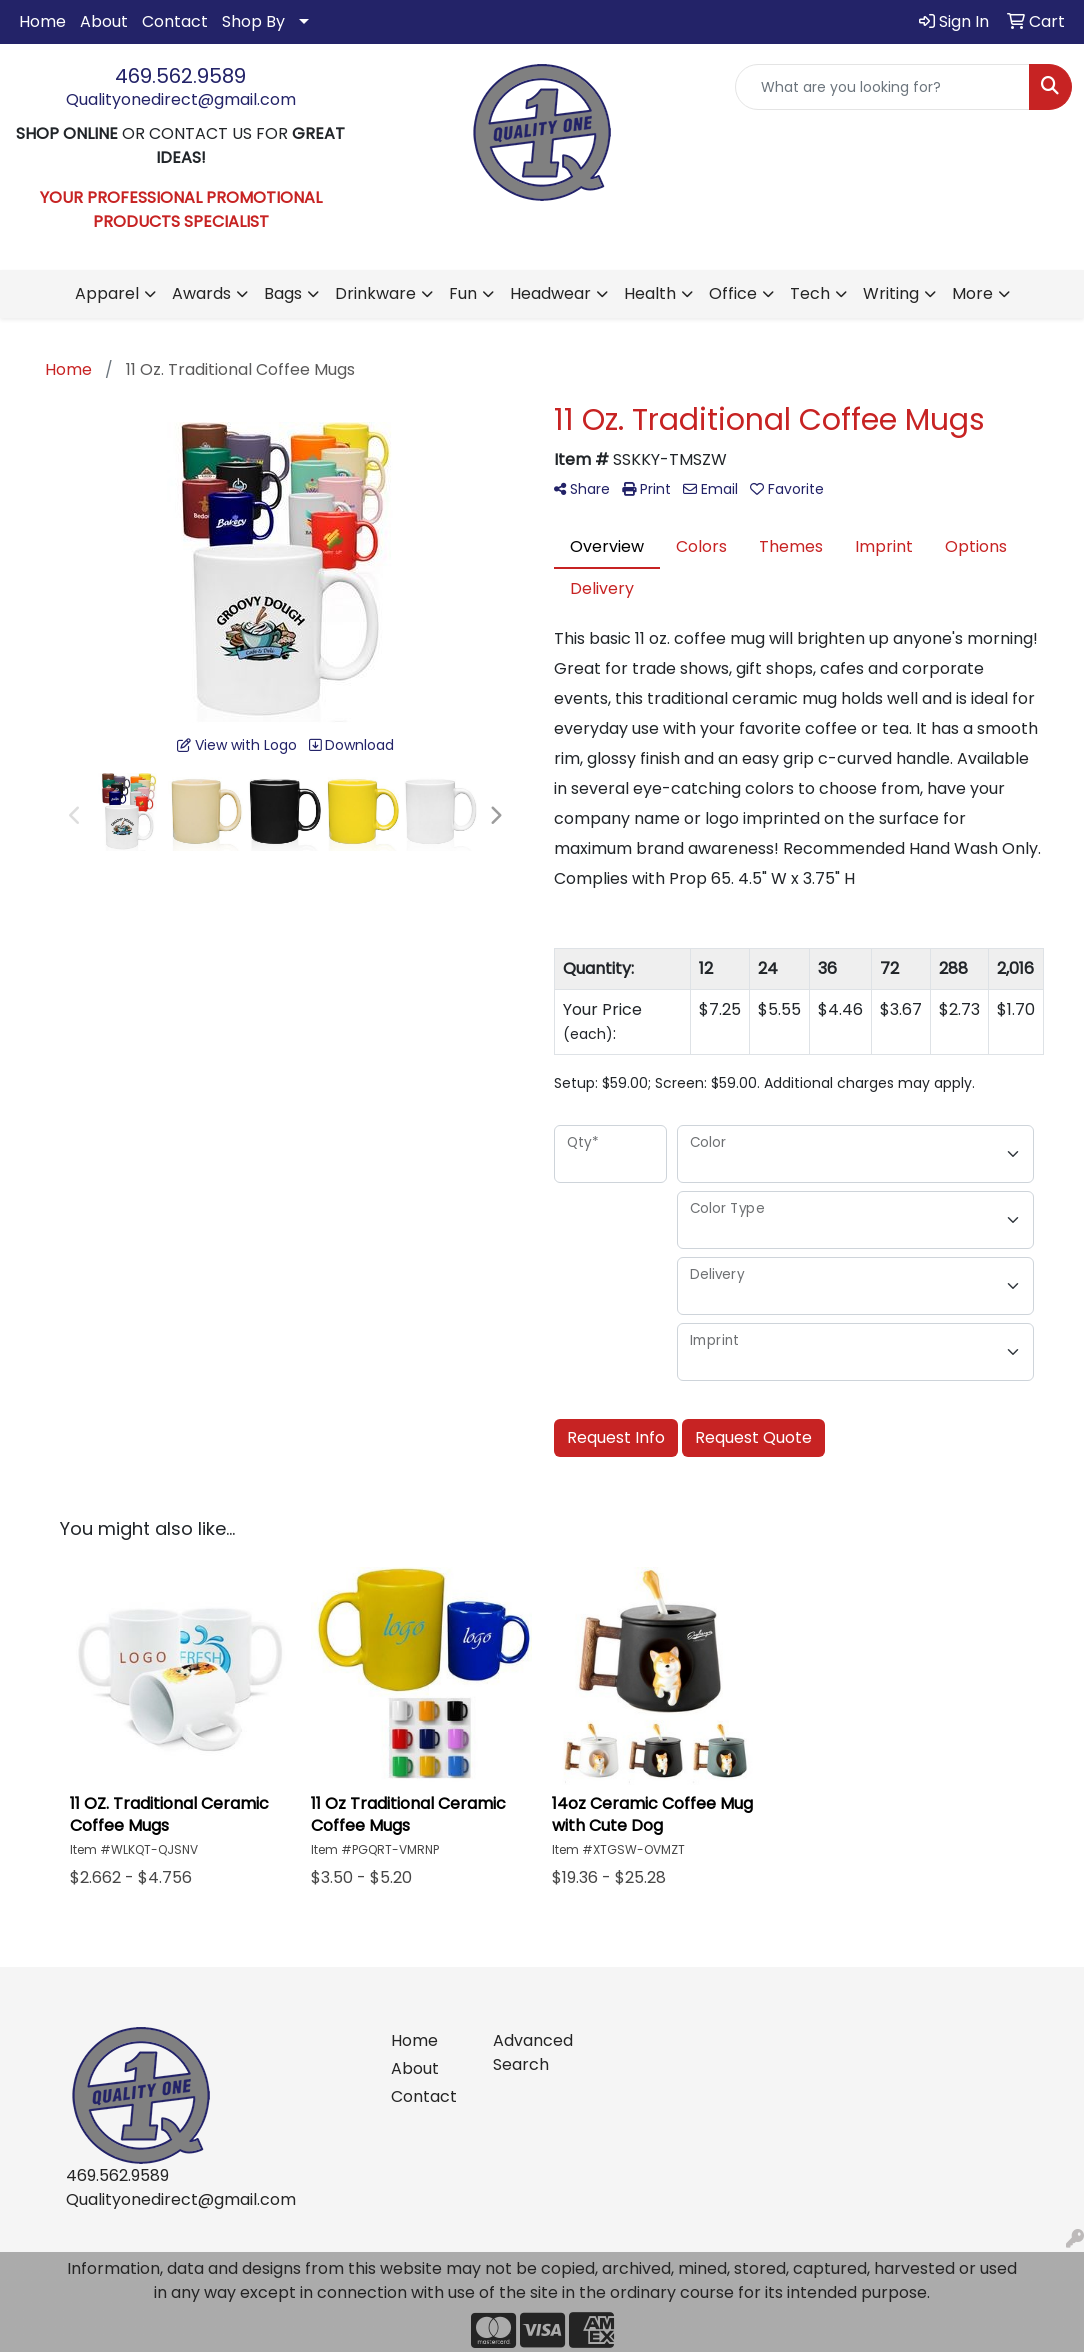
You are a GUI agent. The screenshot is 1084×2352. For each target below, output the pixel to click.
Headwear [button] (550, 293)
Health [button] (650, 293)
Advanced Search (532, 2052)
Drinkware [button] (375, 293)
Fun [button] (463, 293)
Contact (175, 21)
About (104, 21)
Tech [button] (810, 293)
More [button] (972, 293)
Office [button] (733, 293)
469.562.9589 (180, 76)
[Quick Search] (882, 87)
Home (42, 21)
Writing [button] (891, 293)
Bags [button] (283, 293)
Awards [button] (201, 293)
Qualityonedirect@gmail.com (181, 99)
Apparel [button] (107, 293)
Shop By (253, 21)
